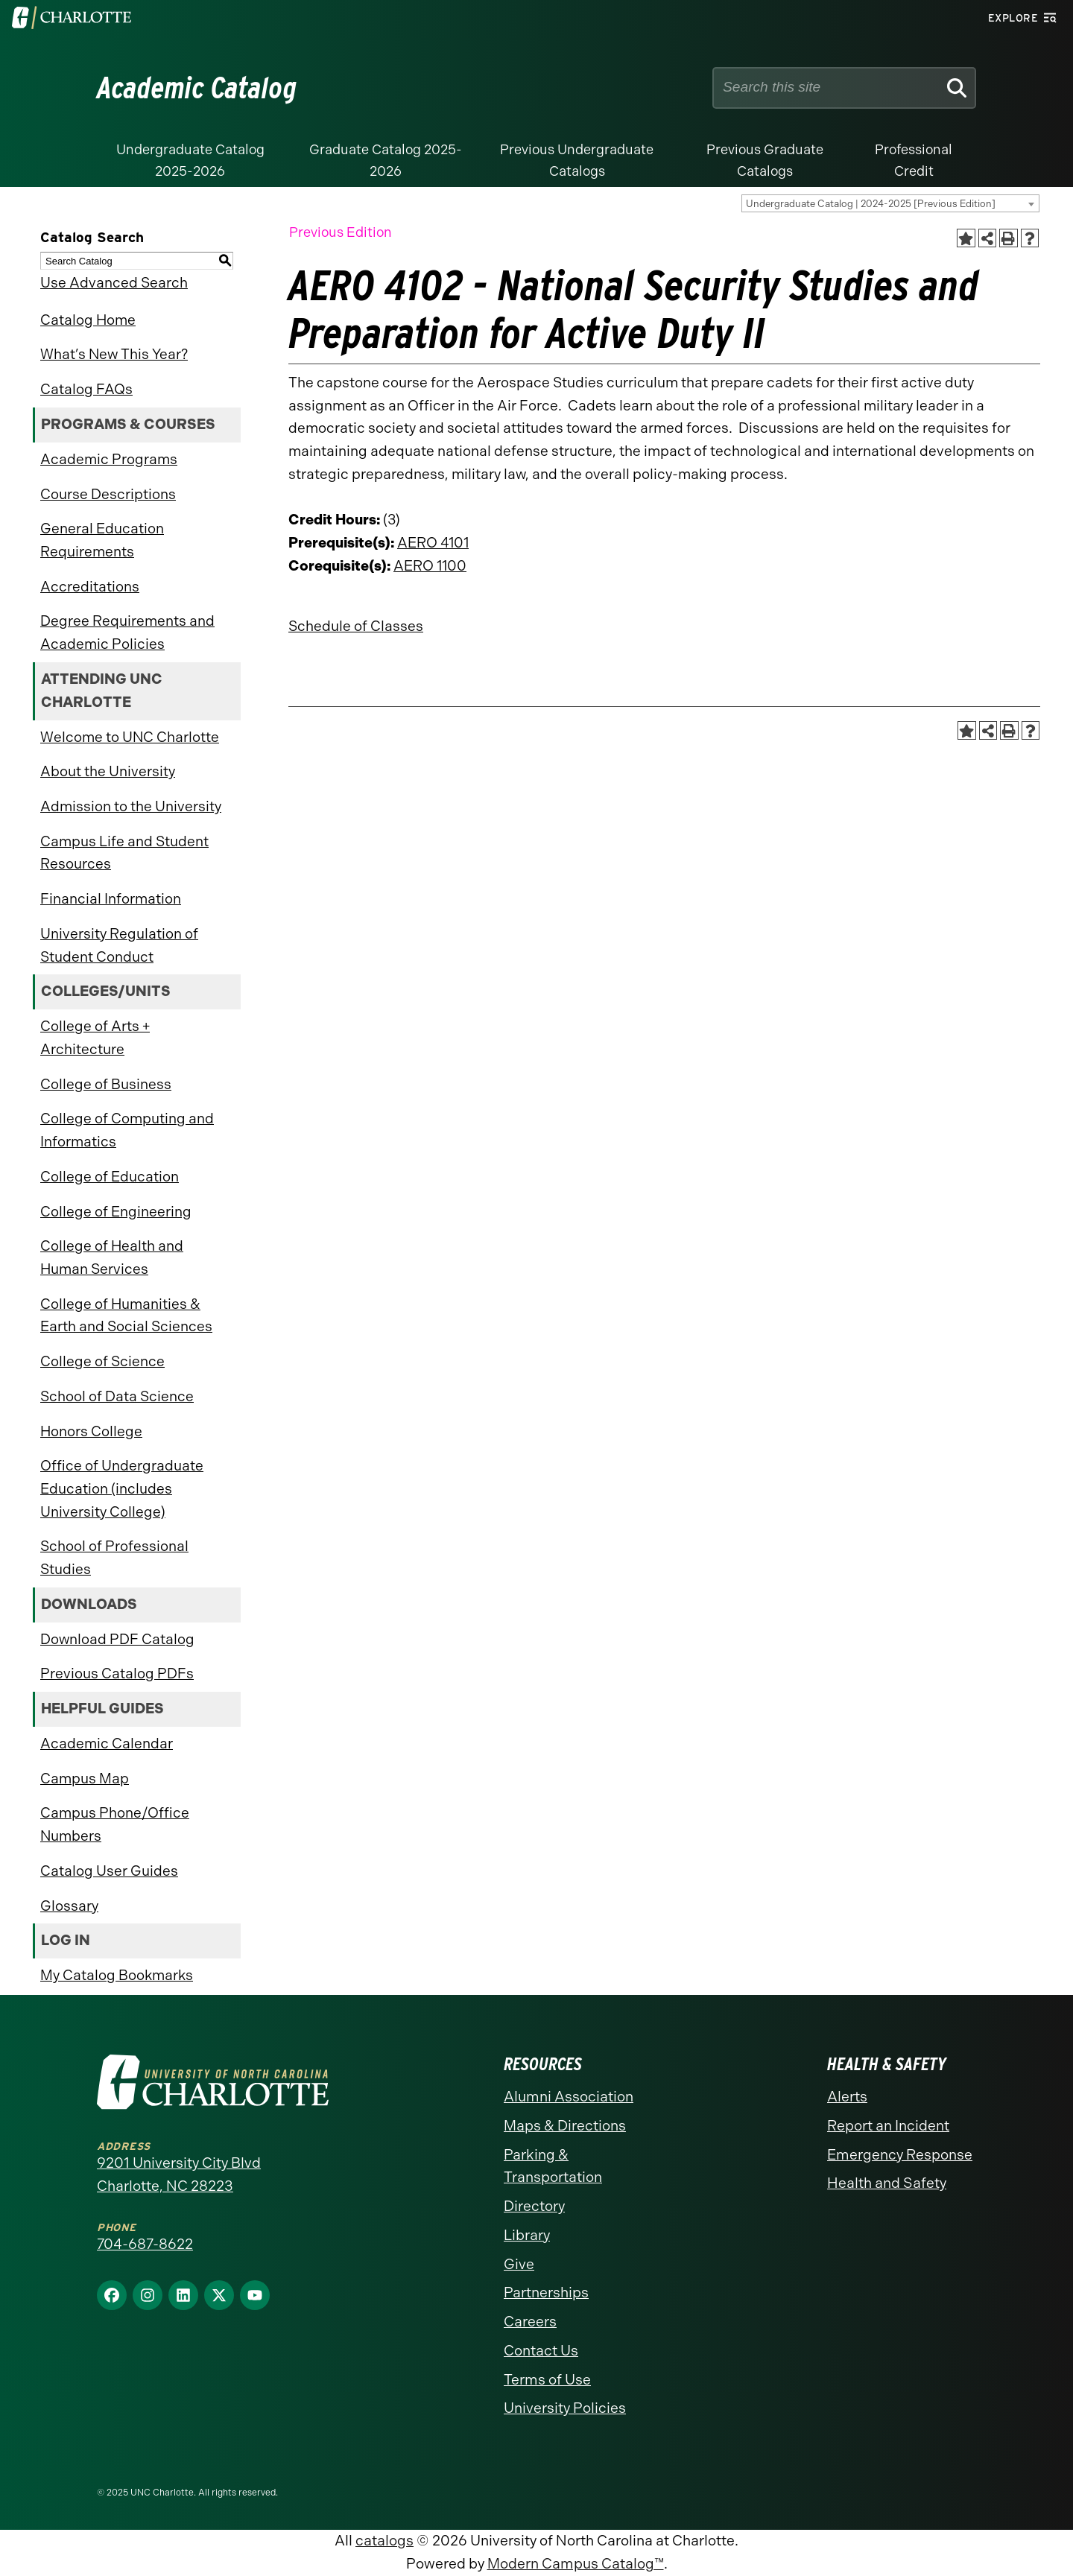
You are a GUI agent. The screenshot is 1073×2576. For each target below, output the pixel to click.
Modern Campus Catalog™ (575, 2563)
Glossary (69, 1905)
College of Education (109, 1176)
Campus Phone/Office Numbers (114, 1824)
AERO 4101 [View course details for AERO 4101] (433, 542)
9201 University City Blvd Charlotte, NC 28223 (179, 2174)
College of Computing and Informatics (127, 1130)
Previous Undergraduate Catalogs (576, 161)
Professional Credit (913, 161)
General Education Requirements (102, 540)
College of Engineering (116, 1211)
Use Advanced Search (114, 282)
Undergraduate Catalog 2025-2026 (190, 161)
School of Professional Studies (114, 1558)
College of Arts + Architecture (95, 1038)
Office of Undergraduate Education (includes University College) (121, 1488)
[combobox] (890, 203)
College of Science (102, 1361)
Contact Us (541, 2350)
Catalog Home (88, 320)
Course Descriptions (108, 494)
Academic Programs (108, 459)
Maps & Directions (565, 2125)
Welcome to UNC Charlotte (129, 737)
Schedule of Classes (355, 626)
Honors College (91, 1431)
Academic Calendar (106, 1743)
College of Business (105, 1084)
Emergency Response (899, 2154)
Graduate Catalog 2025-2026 (385, 161)
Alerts (847, 2096)
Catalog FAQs (86, 389)
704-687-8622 (145, 2244)
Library (527, 2235)
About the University (107, 771)
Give (519, 2264)
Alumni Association (568, 2096)
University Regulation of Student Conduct (119, 945)
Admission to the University (130, 806)
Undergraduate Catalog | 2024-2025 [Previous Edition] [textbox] (871, 203)
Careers (530, 2321)
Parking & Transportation (553, 2166)
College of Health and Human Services (111, 1257)
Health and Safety (886, 2183)
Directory (534, 2206)
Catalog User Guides (109, 1870)
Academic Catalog (197, 88)
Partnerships (546, 2292)
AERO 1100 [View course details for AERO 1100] (429, 565)
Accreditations (89, 586)
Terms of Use (547, 2379)
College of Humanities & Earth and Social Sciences (126, 1315)
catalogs (384, 2540)
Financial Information (110, 898)
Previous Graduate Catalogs (764, 161)
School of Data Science (117, 1396)
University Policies (565, 2408)
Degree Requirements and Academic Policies (127, 632)
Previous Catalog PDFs (117, 1673)
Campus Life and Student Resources (124, 853)
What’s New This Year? (114, 354)
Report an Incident (888, 2125)
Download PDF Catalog (117, 1639)
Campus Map (84, 1778)
